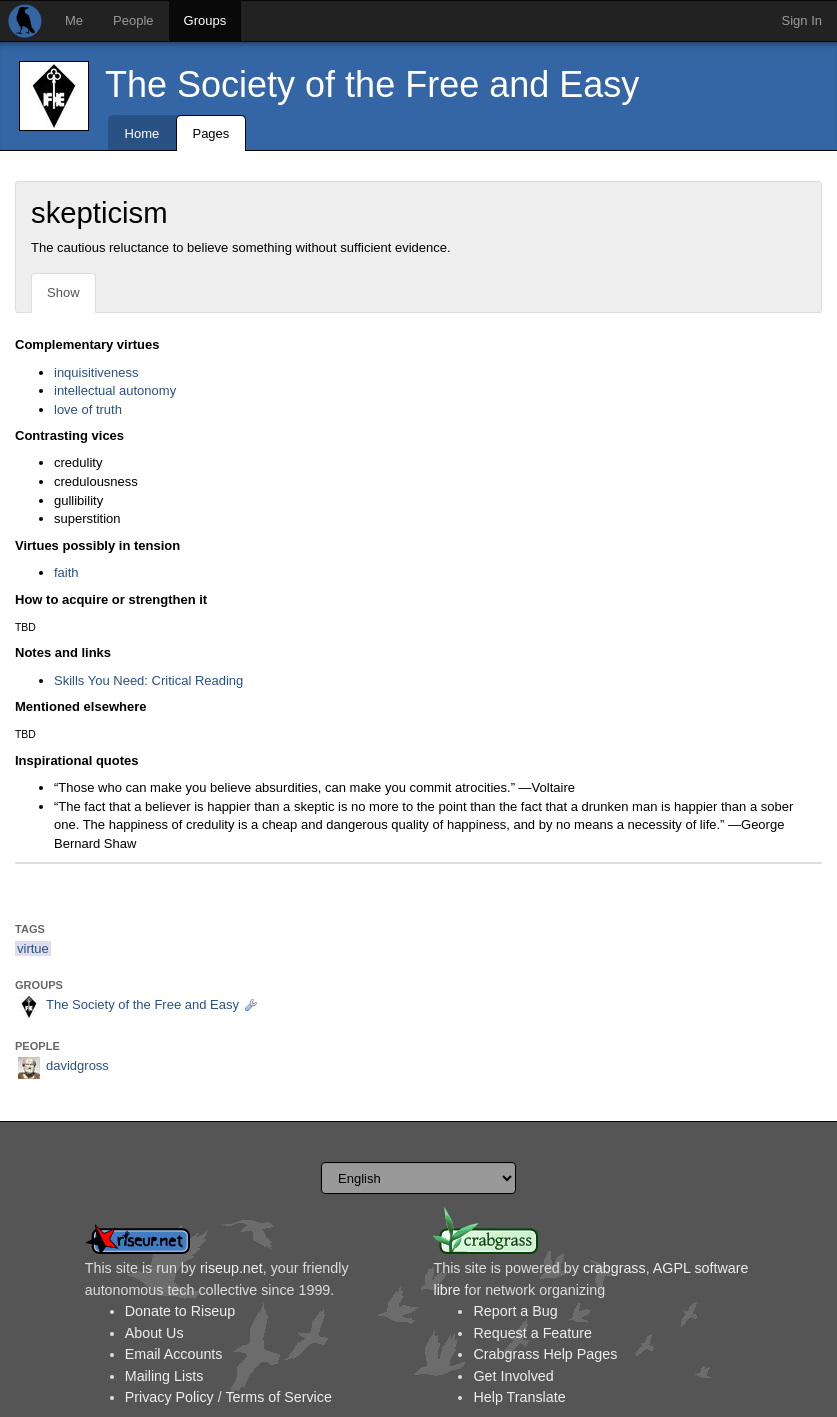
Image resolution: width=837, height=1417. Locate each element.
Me (74, 20)
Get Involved (513, 1376)
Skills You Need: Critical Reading (148, 680)
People (133, 20)
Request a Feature (532, 1333)
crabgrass (614, 1268)
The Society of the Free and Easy (372, 84)
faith (66, 572)
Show (63, 292)
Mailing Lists (164, 1376)
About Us (154, 1333)
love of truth (88, 409)
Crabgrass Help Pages (545, 1354)
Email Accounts (174, 1354)
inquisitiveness (96, 372)
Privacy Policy (169, 1397)
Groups (205, 20)
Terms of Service (278, 1397)
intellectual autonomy (115, 390)
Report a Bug (515, 1311)
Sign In (802, 20)
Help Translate (519, 1397)
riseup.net (231, 1268)
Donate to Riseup (180, 1311)
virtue (33, 948)
